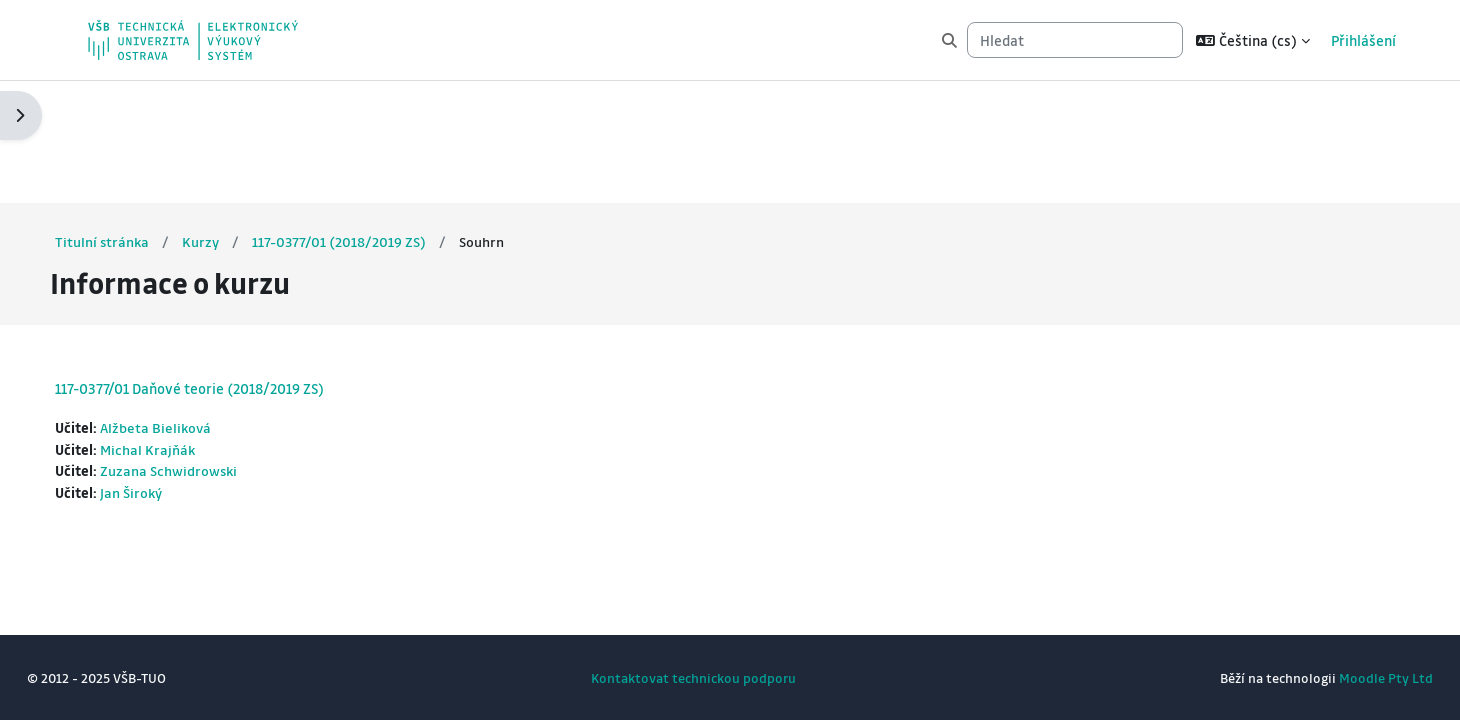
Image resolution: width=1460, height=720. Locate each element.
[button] (1253, 40)
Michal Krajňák (186, 328)
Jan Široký (169, 373)
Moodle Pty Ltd (1349, 677)
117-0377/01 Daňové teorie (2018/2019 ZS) (226, 266)
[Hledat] (1075, 40)
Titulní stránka (140, 119)
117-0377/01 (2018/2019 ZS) (378, 119)
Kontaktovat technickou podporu (693, 677)
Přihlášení (1363, 40)
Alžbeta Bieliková (195, 306)
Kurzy (239, 119)
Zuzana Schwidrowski (207, 351)
